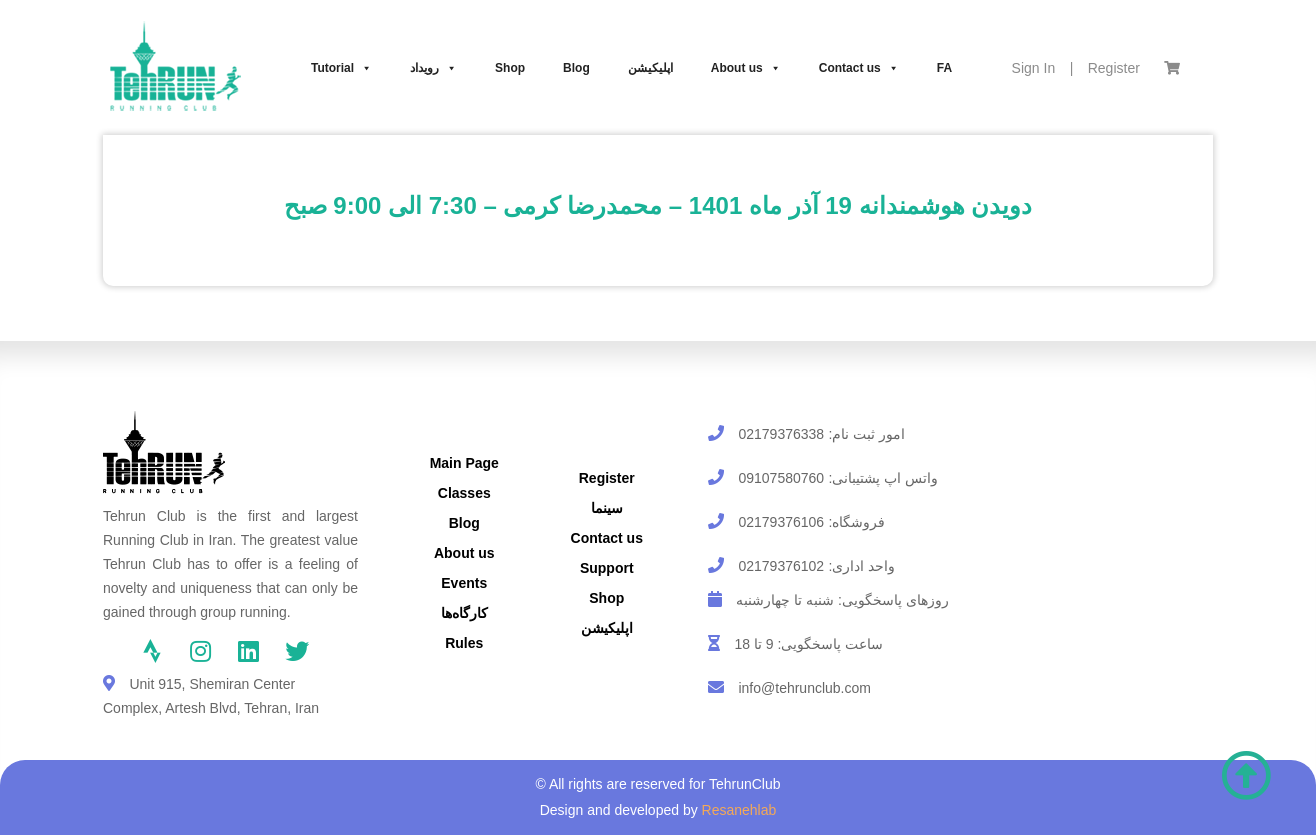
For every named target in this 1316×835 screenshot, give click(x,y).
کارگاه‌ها (464, 613)
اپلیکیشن (650, 68)
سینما (607, 508)
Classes (464, 493)
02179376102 (781, 566)
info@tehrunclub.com (804, 688)
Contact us (859, 68)
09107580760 (781, 478)
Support (607, 568)
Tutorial (341, 68)
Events (464, 583)
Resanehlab (739, 810)
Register (1114, 68)
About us (746, 68)
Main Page (464, 463)
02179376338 (781, 434)
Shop (510, 68)
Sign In (1034, 68)
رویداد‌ (433, 68)
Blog (576, 68)
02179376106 (781, 522)
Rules (464, 643)
